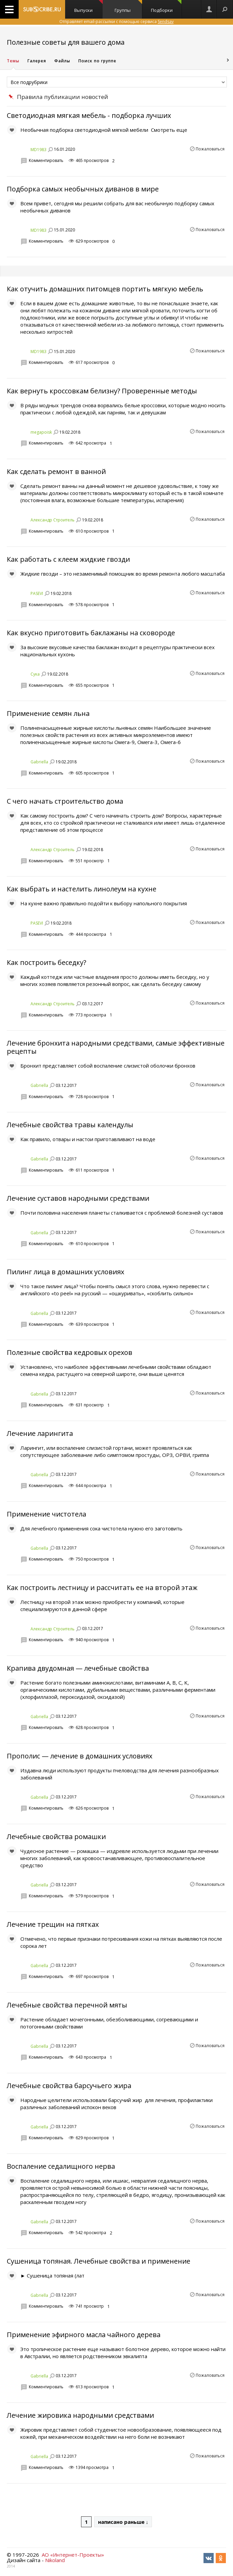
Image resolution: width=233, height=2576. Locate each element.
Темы (13, 61)
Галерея (36, 61)
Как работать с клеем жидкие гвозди (68, 559)
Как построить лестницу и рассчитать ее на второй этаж (102, 1587)
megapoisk (41, 432)
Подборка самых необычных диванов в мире (83, 188)
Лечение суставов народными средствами (78, 1198)
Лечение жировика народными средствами (80, 2415)
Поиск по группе (97, 61)
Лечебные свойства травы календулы (70, 1124)
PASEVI (37, 593)
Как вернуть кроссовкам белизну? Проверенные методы (102, 390)
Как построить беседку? (46, 962)
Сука (35, 674)
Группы (128, 6)
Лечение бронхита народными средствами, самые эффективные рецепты (116, 1047)
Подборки (166, 6)
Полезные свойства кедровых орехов (69, 1352)
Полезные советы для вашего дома (65, 42)
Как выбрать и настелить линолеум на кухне (81, 888)
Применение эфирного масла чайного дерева (83, 2334)
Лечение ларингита (40, 1433)
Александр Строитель (53, 520)
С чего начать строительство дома (65, 801)
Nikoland (55, 2560)
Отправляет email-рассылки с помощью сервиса (116, 21)
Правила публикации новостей (62, 97)
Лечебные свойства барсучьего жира (69, 2085)
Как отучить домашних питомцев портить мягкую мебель (105, 288)
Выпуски (88, 6)
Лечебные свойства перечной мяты (67, 2005)
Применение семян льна (48, 713)
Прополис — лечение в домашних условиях (79, 1755)
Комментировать (46, 160)
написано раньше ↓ (123, 2521)
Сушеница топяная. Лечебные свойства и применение (98, 2261)
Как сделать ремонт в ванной (56, 471)
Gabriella (39, 762)
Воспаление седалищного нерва (61, 2166)
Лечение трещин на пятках (53, 1924)
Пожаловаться (210, 149)
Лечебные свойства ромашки (56, 1836)
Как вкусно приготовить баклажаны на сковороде (91, 632)
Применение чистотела (46, 1514)
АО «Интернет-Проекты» (73, 2554)
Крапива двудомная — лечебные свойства (78, 1668)
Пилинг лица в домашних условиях (65, 1271)
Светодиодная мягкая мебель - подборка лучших (89, 115)
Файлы (62, 61)
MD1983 (38, 149)
